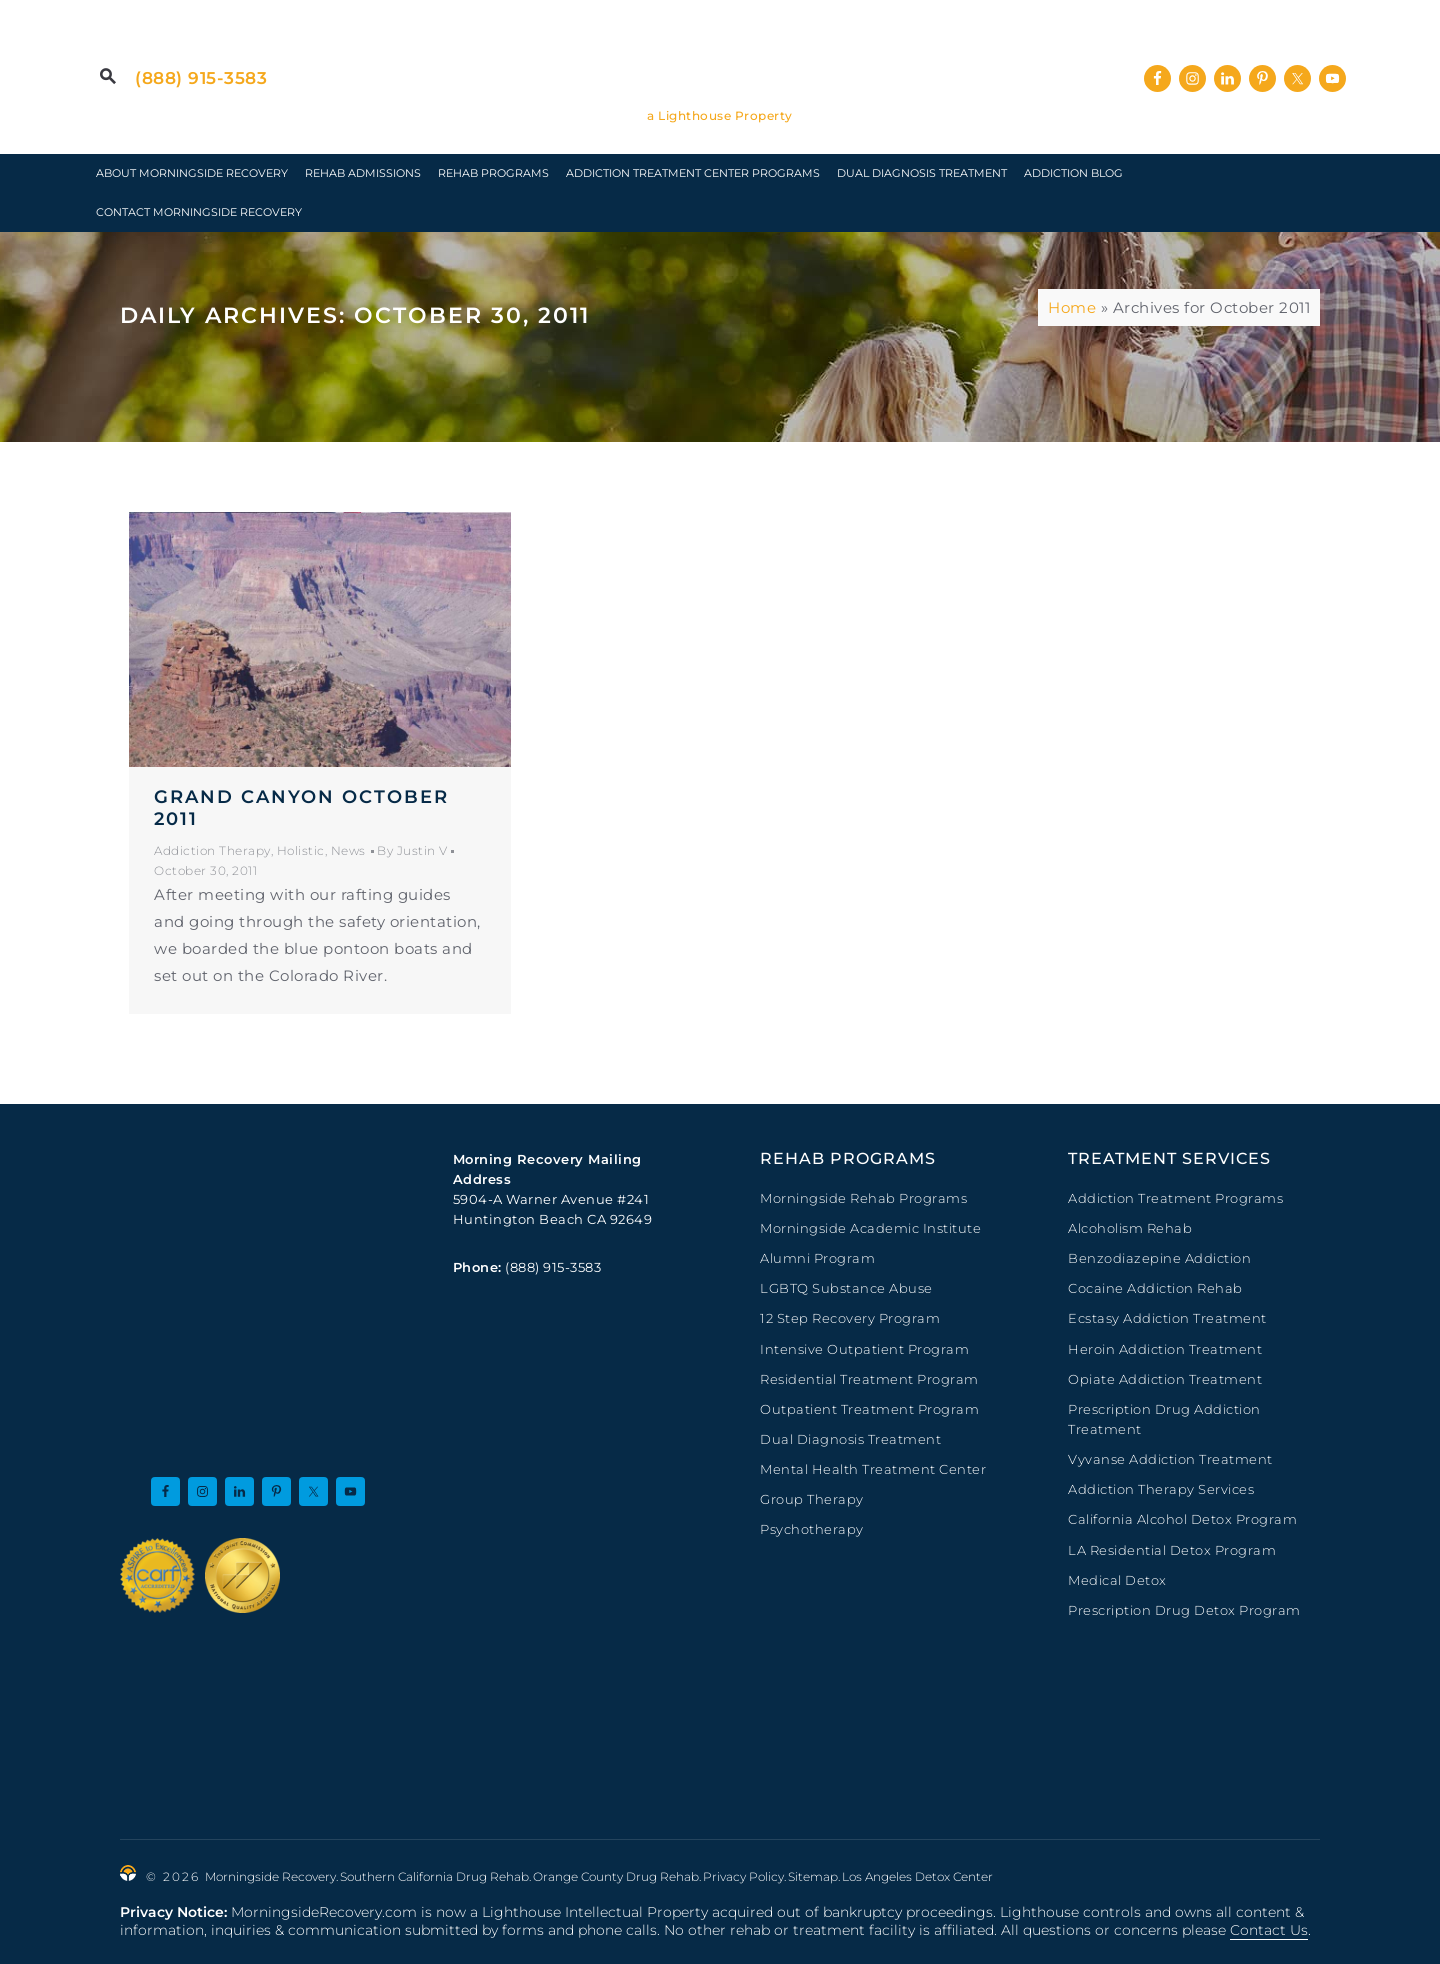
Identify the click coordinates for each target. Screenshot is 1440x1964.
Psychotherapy (812, 1529)
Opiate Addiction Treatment (1165, 1379)
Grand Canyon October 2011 (301, 808)
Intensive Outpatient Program (864, 1349)
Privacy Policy (743, 1876)
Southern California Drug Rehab (434, 1876)
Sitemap (813, 1876)
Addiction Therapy (212, 850)
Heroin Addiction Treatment (1165, 1349)
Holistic (301, 850)
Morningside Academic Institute (870, 1228)
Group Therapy (812, 1499)
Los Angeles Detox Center (917, 1876)
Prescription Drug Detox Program (1184, 1610)
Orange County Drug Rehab (616, 1876)
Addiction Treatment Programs (1175, 1198)
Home (1072, 307)
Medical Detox (1117, 1580)
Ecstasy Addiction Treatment (1167, 1318)
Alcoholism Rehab (1130, 1228)
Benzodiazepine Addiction (1159, 1258)
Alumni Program (817, 1258)
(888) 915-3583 (201, 77)
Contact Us (1269, 1930)
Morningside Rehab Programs (863, 1198)
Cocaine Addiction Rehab (1155, 1288)
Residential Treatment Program (869, 1379)
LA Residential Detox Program (1172, 1550)
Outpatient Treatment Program (869, 1409)
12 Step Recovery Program (850, 1318)
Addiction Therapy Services (1161, 1489)
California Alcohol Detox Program (1182, 1519)
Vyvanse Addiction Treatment (1170, 1459)
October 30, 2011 (205, 870)
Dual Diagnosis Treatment (850, 1439)
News (348, 850)
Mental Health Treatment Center (873, 1469)
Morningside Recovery (720, 63)
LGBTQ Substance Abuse (846, 1288)
